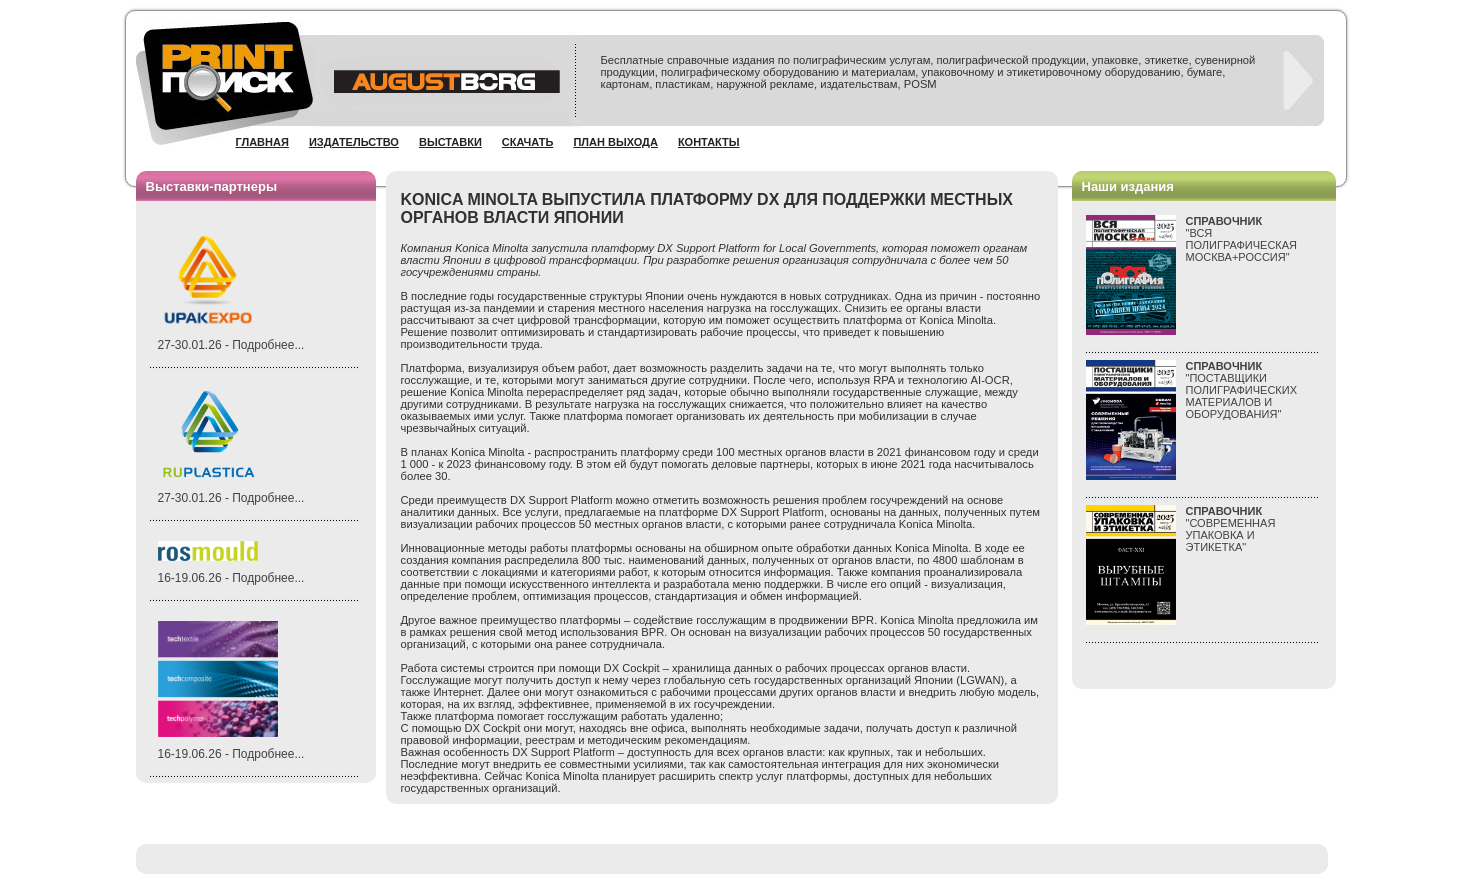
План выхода (615, 142)
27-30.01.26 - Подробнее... (231, 345)
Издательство (354, 142)
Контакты (709, 142)
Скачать (528, 142)
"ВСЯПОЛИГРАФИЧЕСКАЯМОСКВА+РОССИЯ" (1242, 239)
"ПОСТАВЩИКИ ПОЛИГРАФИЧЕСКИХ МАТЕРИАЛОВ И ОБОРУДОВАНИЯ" (1242, 390)
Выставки (450, 142)
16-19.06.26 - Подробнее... (231, 578)
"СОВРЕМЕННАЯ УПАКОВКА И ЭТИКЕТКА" (1231, 529)
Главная (262, 142)
